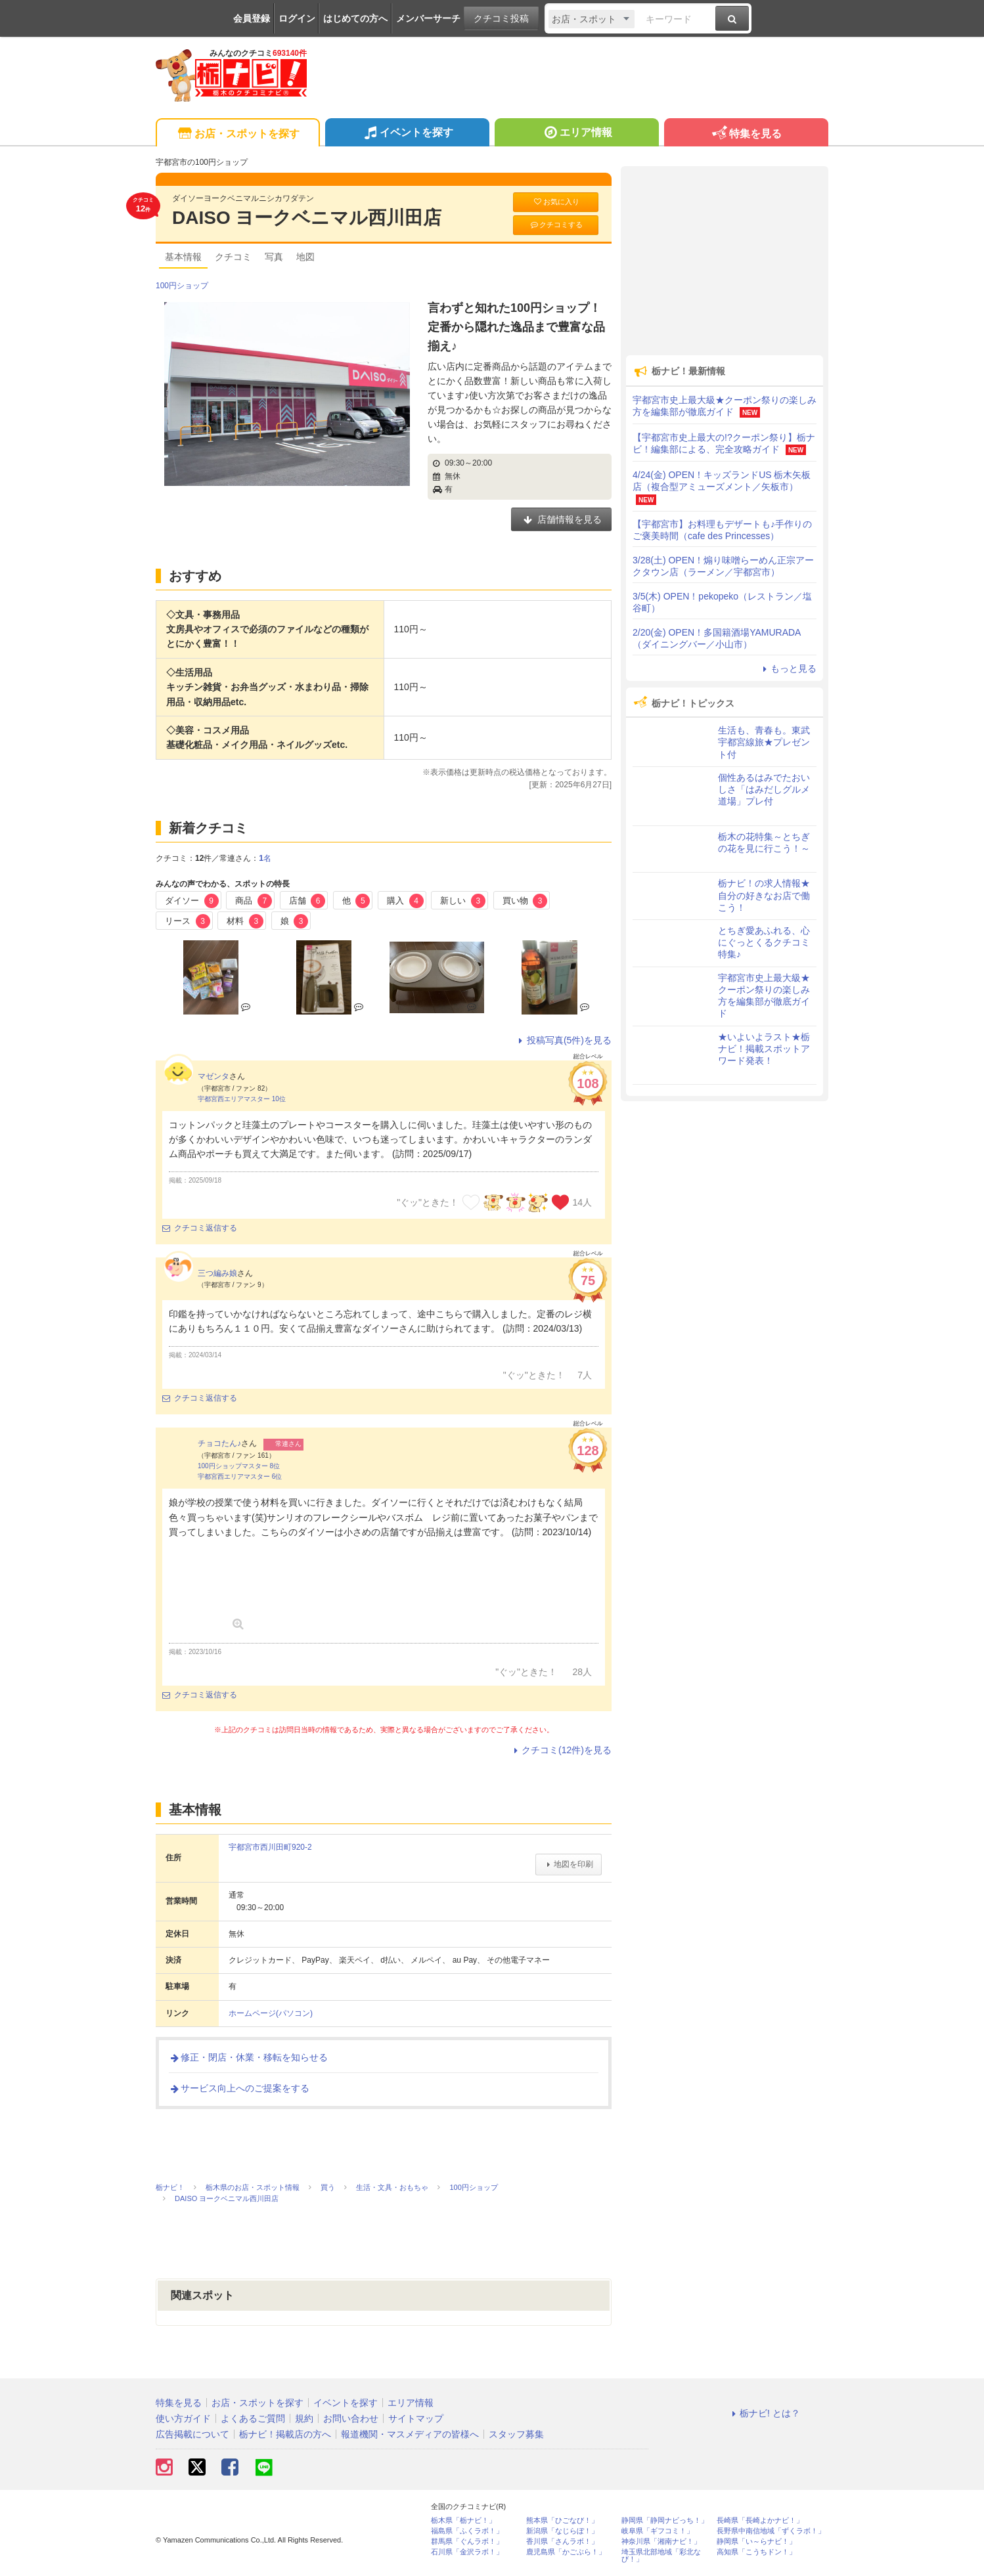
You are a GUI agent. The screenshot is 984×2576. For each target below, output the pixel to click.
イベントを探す (407, 134)
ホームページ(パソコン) (271, 2013)
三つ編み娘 (217, 1273)
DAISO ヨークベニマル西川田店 (306, 217)
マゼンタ (213, 1076)
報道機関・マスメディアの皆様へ (410, 2434)
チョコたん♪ (219, 1443)
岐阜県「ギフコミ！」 (657, 2531)
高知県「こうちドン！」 (756, 2552)
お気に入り (555, 202)
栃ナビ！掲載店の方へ (285, 2434)
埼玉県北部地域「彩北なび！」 (661, 2555)
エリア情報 (576, 134)
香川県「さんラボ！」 (562, 2541)
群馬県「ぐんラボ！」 (467, 2541)
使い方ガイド (183, 2418)
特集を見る (746, 134)
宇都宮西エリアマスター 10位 (242, 1098)
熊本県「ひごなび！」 (562, 2520)
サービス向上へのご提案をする (239, 2088)
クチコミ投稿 (501, 18)
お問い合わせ (350, 2418)
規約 (304, 2418)
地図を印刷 (568, 1864)
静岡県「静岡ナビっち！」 (664, 2520)
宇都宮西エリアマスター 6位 (240, 1476)
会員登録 (251, 18)
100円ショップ (182, 285)
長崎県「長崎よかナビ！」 (760, 2520)
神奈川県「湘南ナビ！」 (661, 2541)
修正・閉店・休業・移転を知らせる (248, 2057)
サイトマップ (415, 2418)
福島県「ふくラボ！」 (467, 2531)
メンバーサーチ (428, 18)
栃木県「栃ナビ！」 (463, 2520)
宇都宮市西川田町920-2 (270, 1847)
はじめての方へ (355, 18)
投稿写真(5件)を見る (563, 1040)
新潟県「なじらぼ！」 (562, 2531)
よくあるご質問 (253, 2418)
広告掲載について (192, 2434)
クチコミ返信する (199, 1228)
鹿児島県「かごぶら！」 (566, 2552)
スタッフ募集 (516, 2434)
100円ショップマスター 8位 (239, 1466)
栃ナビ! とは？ (764, 2413)
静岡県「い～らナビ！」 (756, 2541)
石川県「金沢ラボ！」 (467, 2552)
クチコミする (556, 225)
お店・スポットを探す (237, 134)
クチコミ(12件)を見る (561, 1750)
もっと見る (787, 668)
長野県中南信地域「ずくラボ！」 (771, 2531)
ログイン (297, 18)
